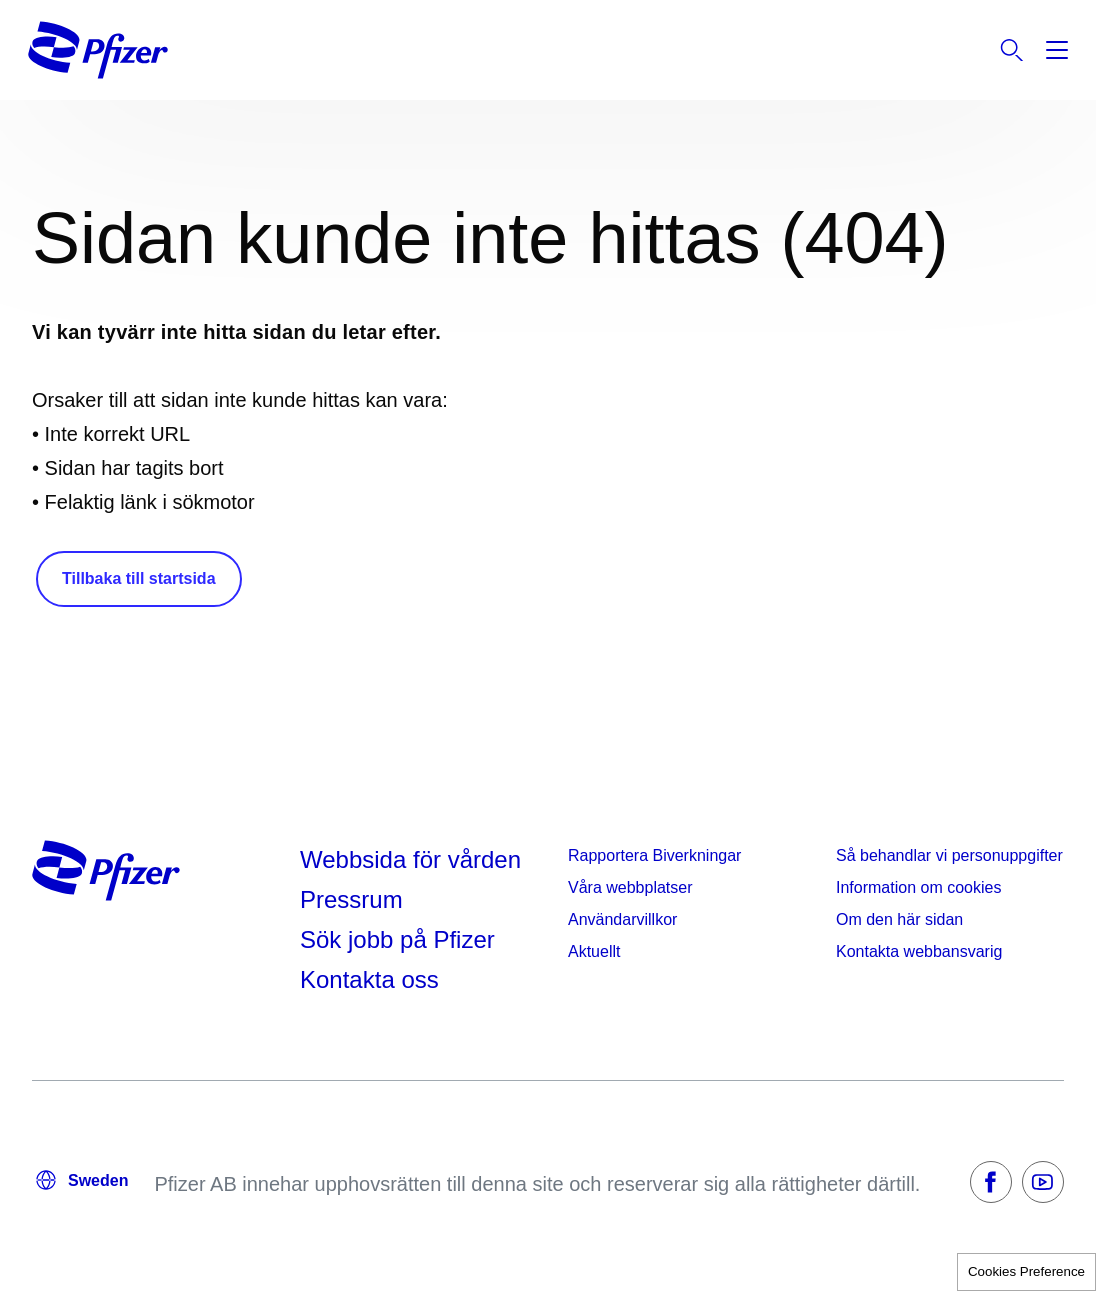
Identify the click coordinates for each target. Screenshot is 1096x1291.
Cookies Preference (1026, 1271)
